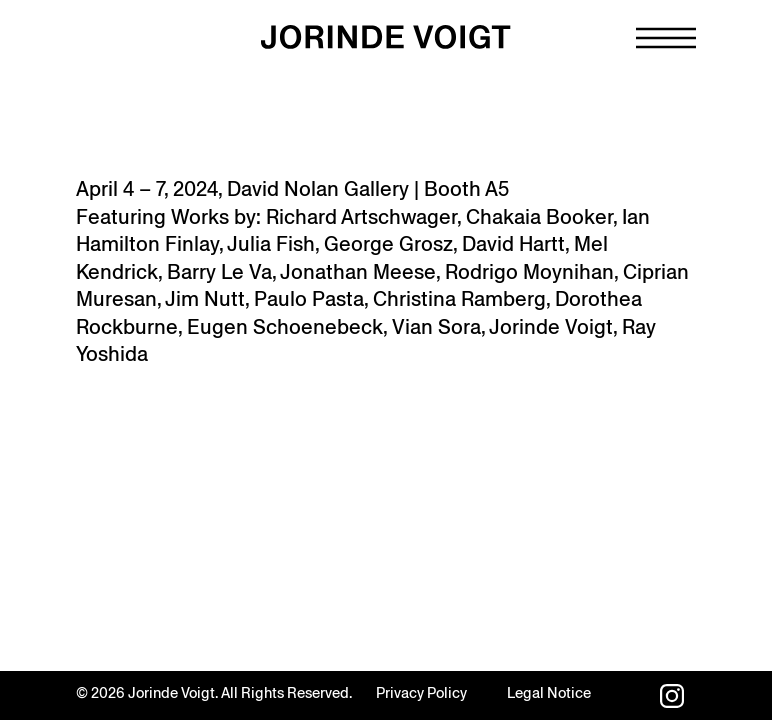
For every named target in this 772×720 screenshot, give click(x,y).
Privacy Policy (421, 693)
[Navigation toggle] (666, 38)
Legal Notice (549, 693)
